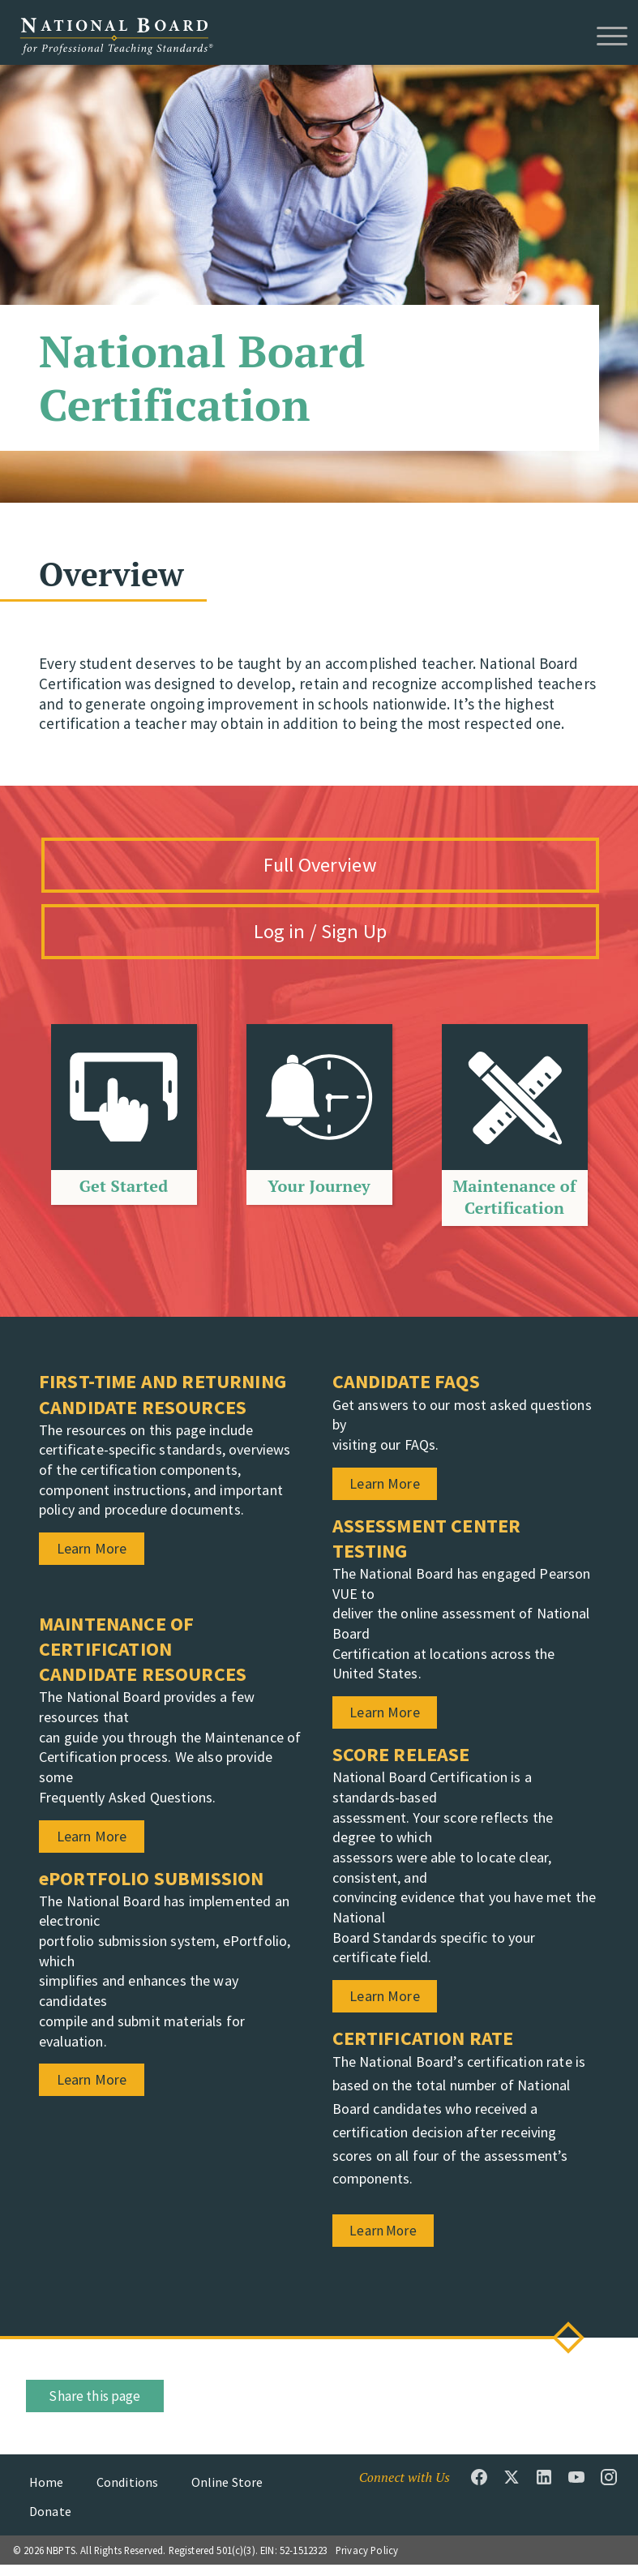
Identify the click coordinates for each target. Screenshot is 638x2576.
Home (46, 2492)
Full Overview (338, 867)
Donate (50, 2522)
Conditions (127, 2492)
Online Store (227, 2492)
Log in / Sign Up (339, 940)
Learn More (391, 2242)
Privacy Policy (367, 2561)
